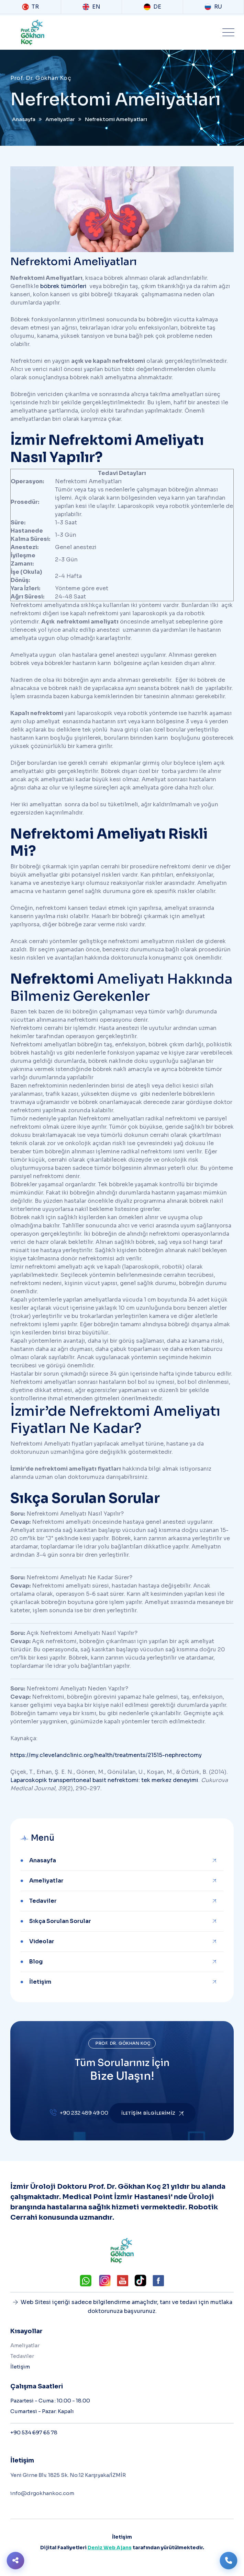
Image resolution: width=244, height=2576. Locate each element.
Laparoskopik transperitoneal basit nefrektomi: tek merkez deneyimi (104, 1780)
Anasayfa (42, 1860)
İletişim (40, 1981)
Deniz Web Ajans (110, 2547)
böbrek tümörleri (63, 286)
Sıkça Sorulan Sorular (60, 1921)
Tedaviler (43, 1900)
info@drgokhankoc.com (42, 2493)
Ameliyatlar (46, 1880)
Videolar (41, 1941)
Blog (36, 1961)
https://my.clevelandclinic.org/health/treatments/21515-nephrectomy (106, 1755)
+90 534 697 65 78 (33, 2432)
